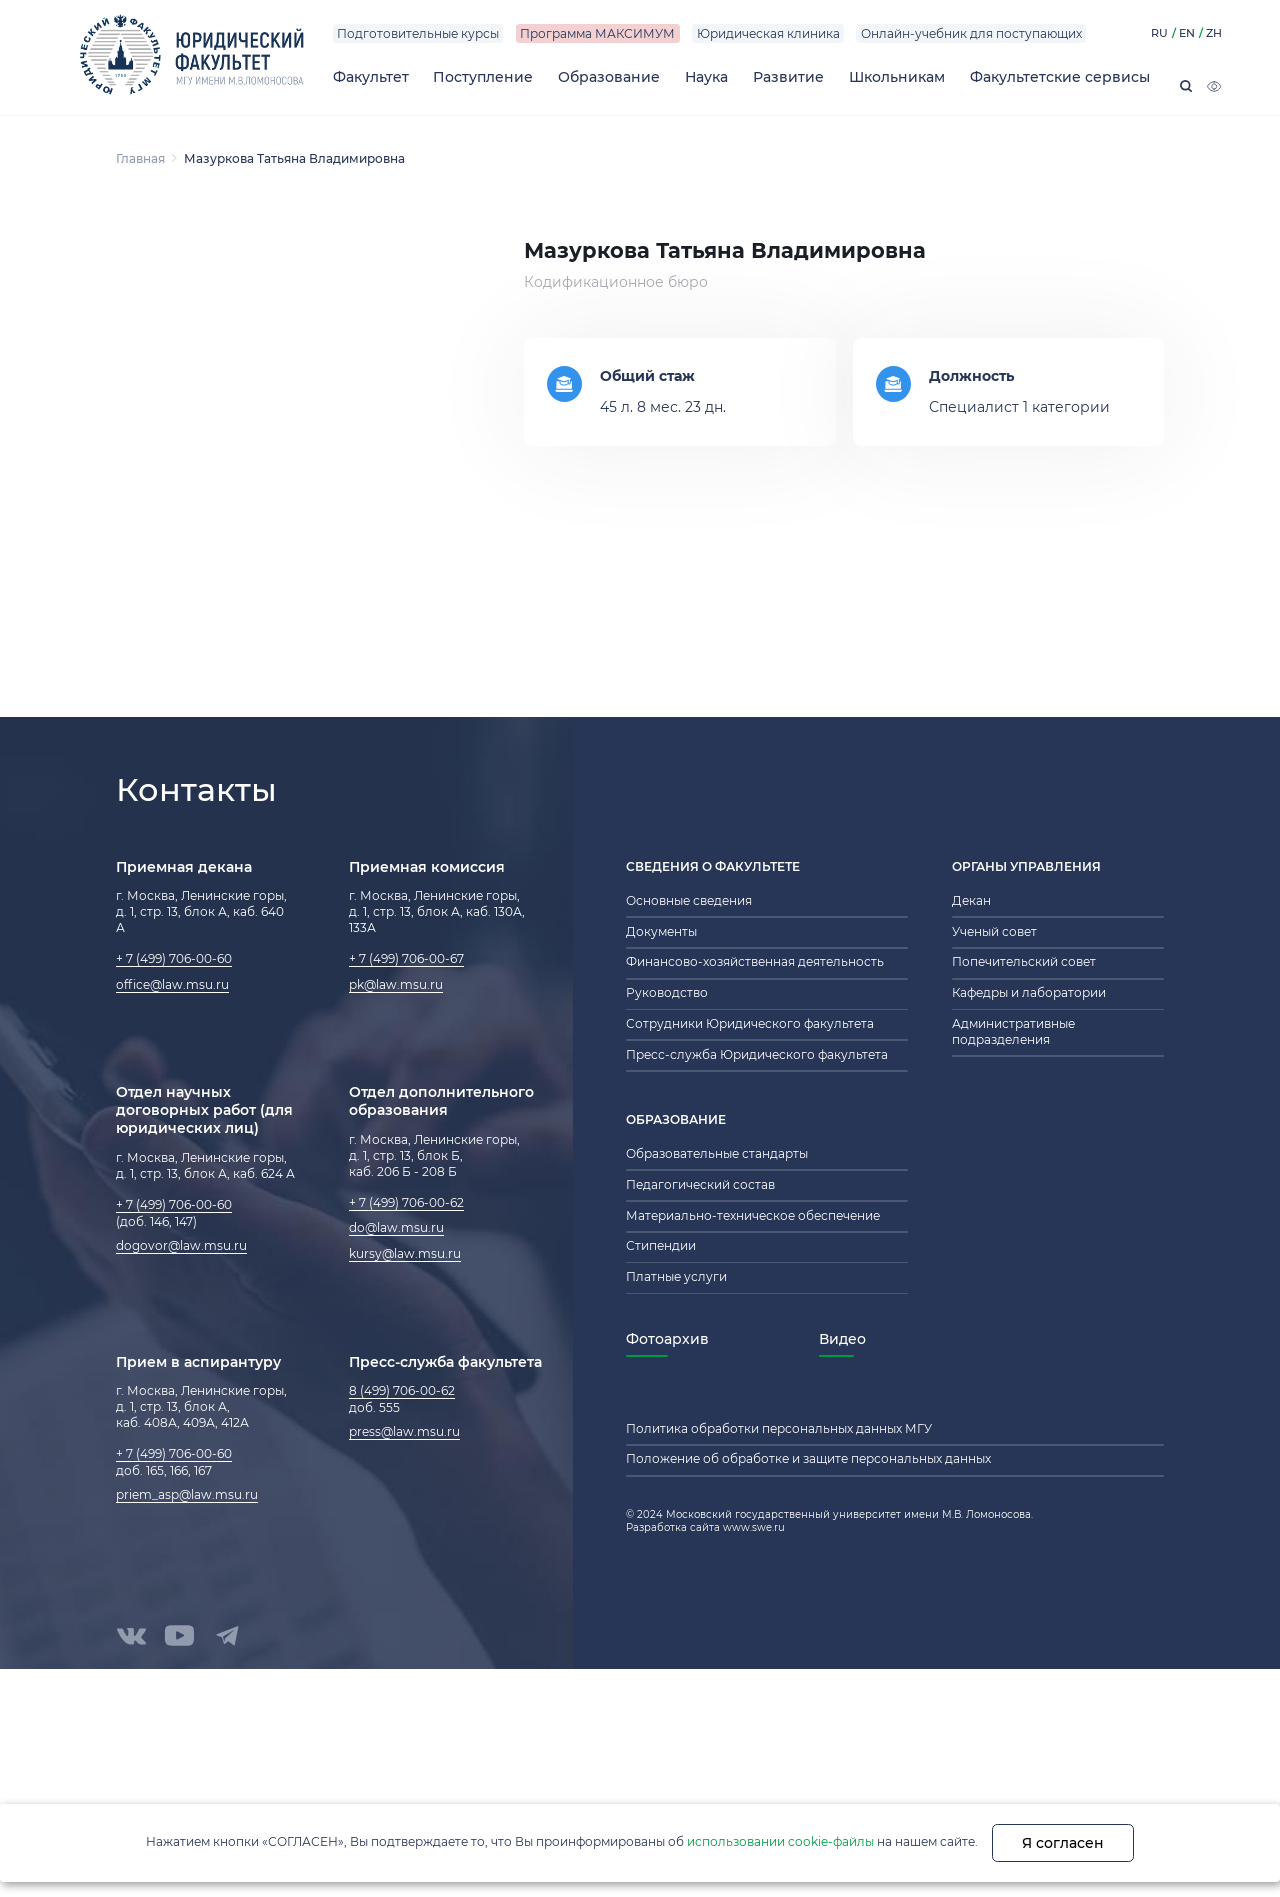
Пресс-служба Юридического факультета (757, 1055)
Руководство (667, 993)
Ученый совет (994, 932)
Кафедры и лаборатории (1029, 993)
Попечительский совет (1024, 962)
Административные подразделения (1013, 1032)
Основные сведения (689, 901)
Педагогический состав (700, 1185)
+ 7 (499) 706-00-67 (406, 959)
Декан (971, 901)
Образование (609, 77)
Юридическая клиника (768, 34)
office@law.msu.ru (172, 985)
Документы (661, 932)
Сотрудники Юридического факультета (750, 1024)
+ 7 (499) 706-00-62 (406, 1203)
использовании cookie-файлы (780, 1841)
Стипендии (661, 1246)
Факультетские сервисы (1060, 77)
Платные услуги (676, 1277)
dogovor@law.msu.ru (181, 1246)
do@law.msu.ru (396, 1228)
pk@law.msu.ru (396, 985)
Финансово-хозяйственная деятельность (755, 962)
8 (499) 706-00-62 (402, 1391)
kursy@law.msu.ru (405, 1254)
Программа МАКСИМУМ (597, 34)
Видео (842, 1339)
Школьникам (897, 77)
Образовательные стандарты (717, 1154)
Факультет (371, 77)
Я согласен (1063, 1843)
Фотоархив (667, 1339)
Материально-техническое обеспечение (753, 1216)
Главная (140, 158)
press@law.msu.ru (404, 1432)
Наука (706, 77)
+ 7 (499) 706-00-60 (174, 959)
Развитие (788, 77)
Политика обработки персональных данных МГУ (779, 1429)
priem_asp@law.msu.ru (187, 1495)
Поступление (483, 77)
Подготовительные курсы (418, 34)
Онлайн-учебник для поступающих (971, 34)
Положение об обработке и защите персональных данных (808, 1459)
